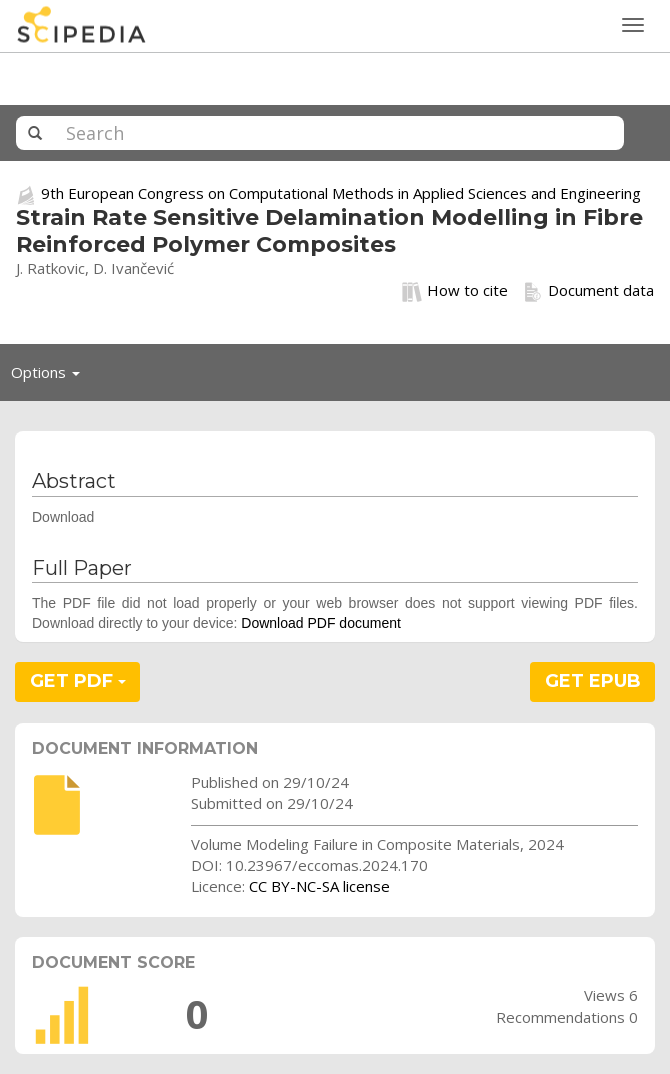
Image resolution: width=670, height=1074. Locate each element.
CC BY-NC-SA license (319, 886)
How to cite (455, 291)
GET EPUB (593, 681)
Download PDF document (321, 623)
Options (51, 377)
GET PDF (78, 681)
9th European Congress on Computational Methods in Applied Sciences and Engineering (341, 193)
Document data (588, 291)
